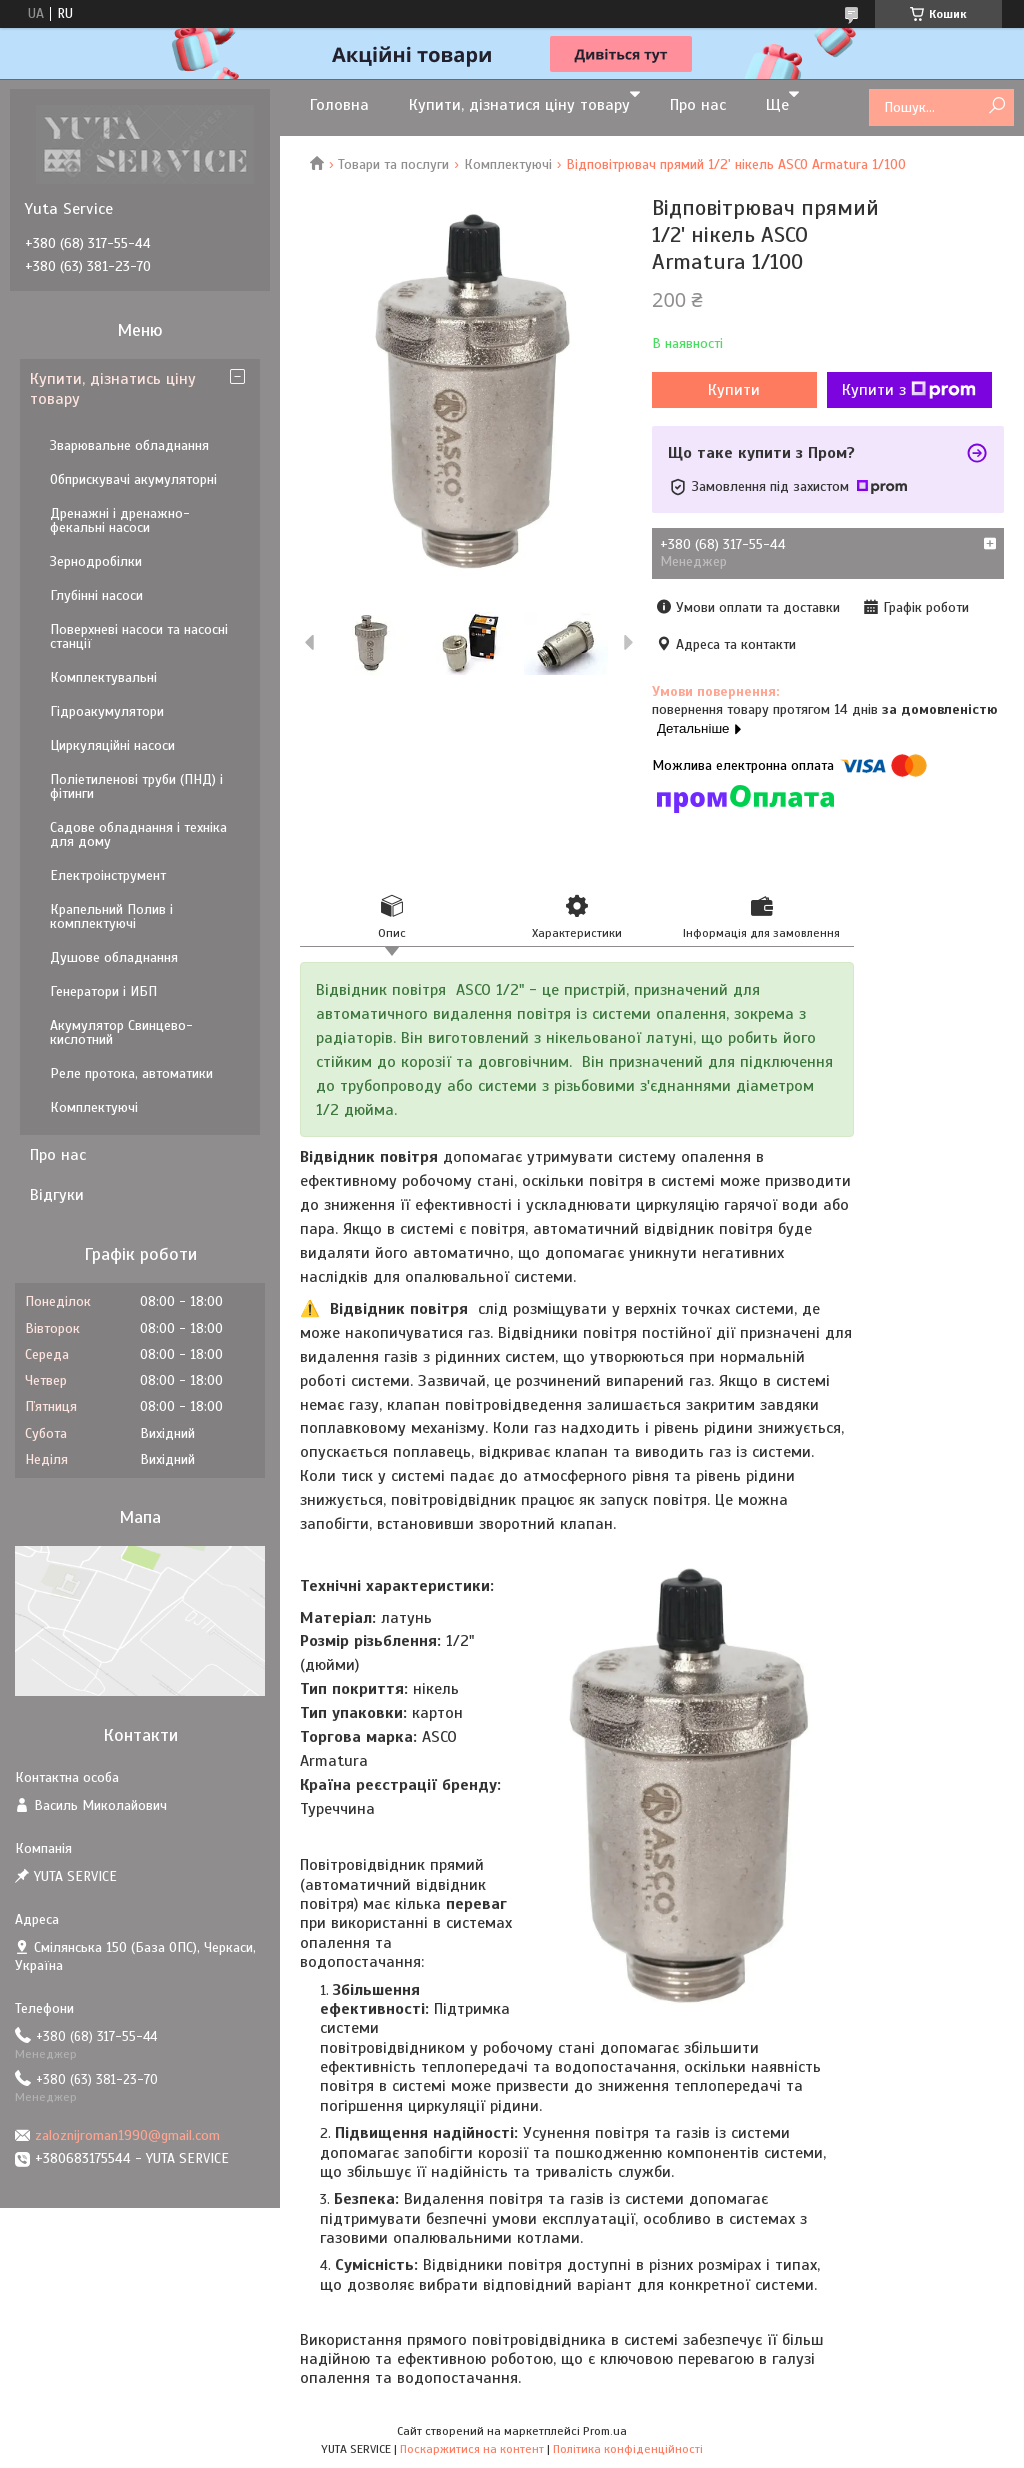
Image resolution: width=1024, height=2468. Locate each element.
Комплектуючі (508, 164)
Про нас (698, 105)
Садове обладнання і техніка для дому (138, 834)
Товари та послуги (393, 164)
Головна (339, 105)
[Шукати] (996, 106)
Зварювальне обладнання (129, 445)
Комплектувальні (103, 677)
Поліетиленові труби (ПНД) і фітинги (136, 786)
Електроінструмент (108, 875)
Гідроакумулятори (107, 711)
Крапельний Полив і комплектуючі (111, 916)
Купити (734, 390)
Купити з (909, 390)
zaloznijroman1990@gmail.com (127, 2135)
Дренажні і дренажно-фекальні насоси (120, 520)
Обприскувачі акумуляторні (133, 479)
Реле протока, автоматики (131, 1073)
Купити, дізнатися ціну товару (519, 105)
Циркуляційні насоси (112, 745)
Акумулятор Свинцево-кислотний (121, 1032)
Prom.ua (605, 2431)
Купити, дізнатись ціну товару (113, 389)
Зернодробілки (96, 561)
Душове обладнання (114, 957)
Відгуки (57, 1195)
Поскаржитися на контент (472, 2449)
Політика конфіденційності (628, 2449)
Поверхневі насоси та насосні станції (139, 636)
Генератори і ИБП (103, 991)
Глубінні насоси (96, 595)
